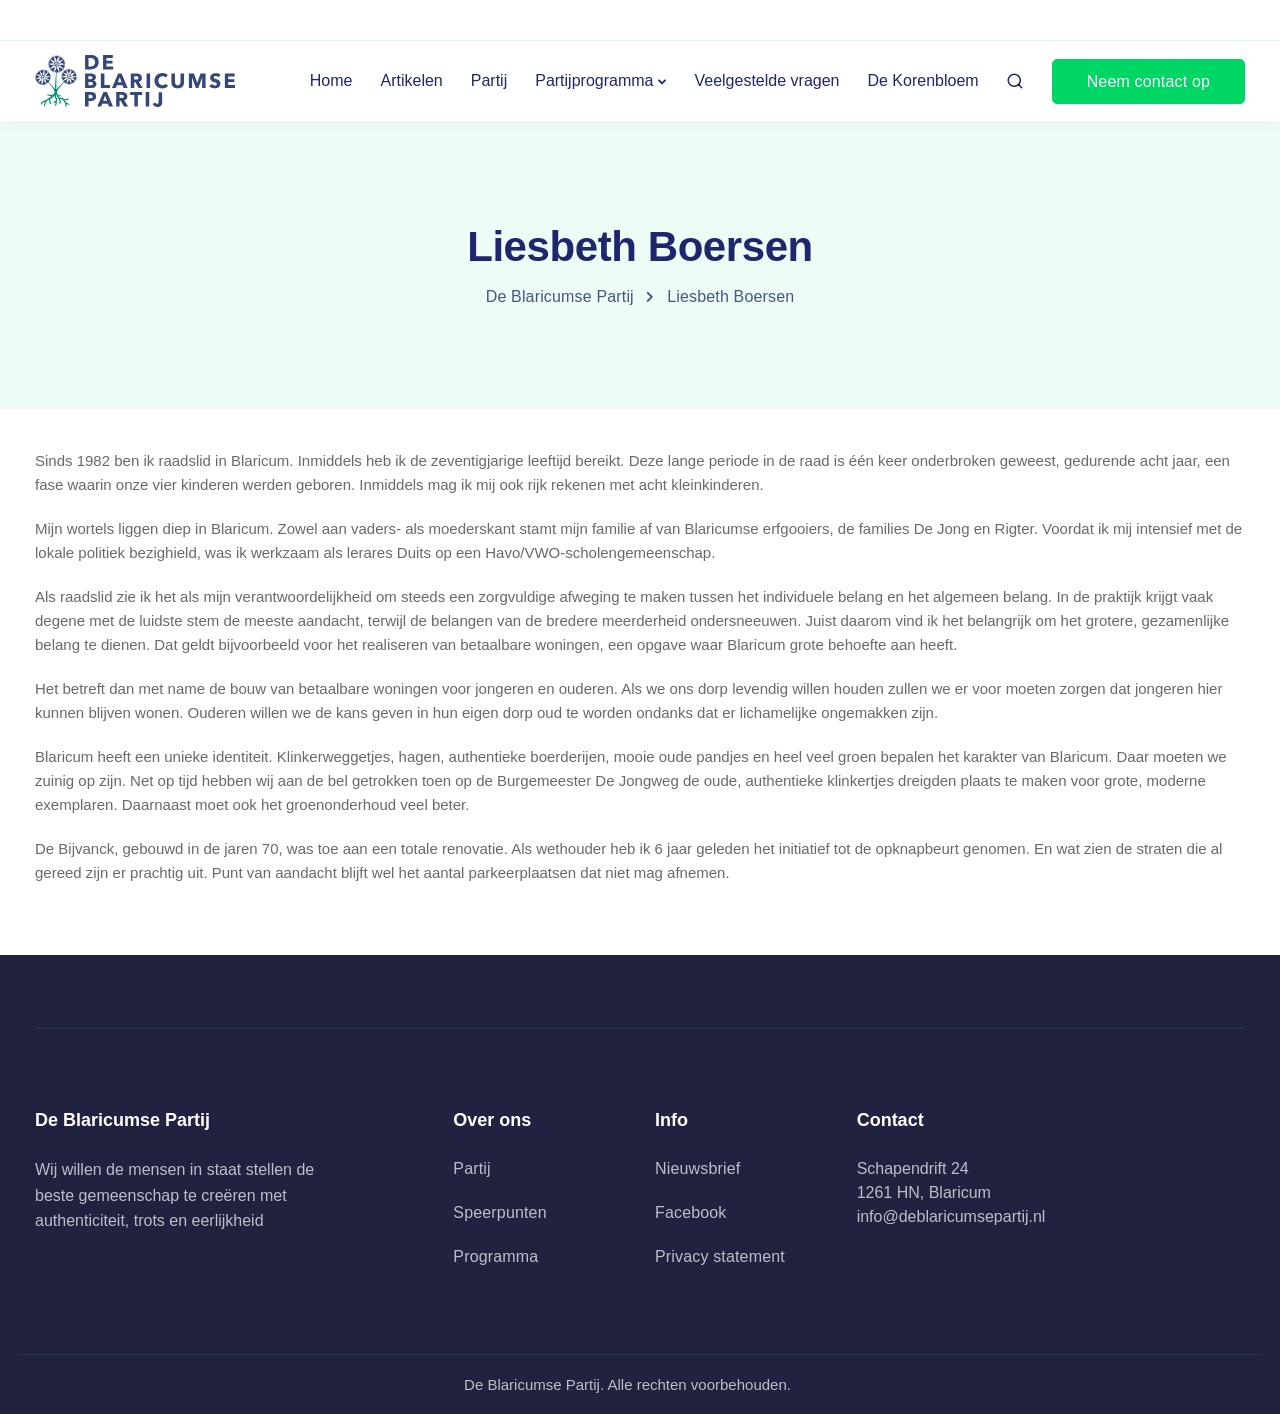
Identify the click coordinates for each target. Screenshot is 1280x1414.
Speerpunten (499, 1212)
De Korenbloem (922, 80)
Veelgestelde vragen (766, 80)
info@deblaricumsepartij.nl (951, 1216)
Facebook (691, 1212)
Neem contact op (1148, 81)
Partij (489, 80)
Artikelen (412, 80)
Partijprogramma (594, 80)
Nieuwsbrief (697, 1168)
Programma (495, 1256)
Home (331, 80)
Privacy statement (720, 1256)
